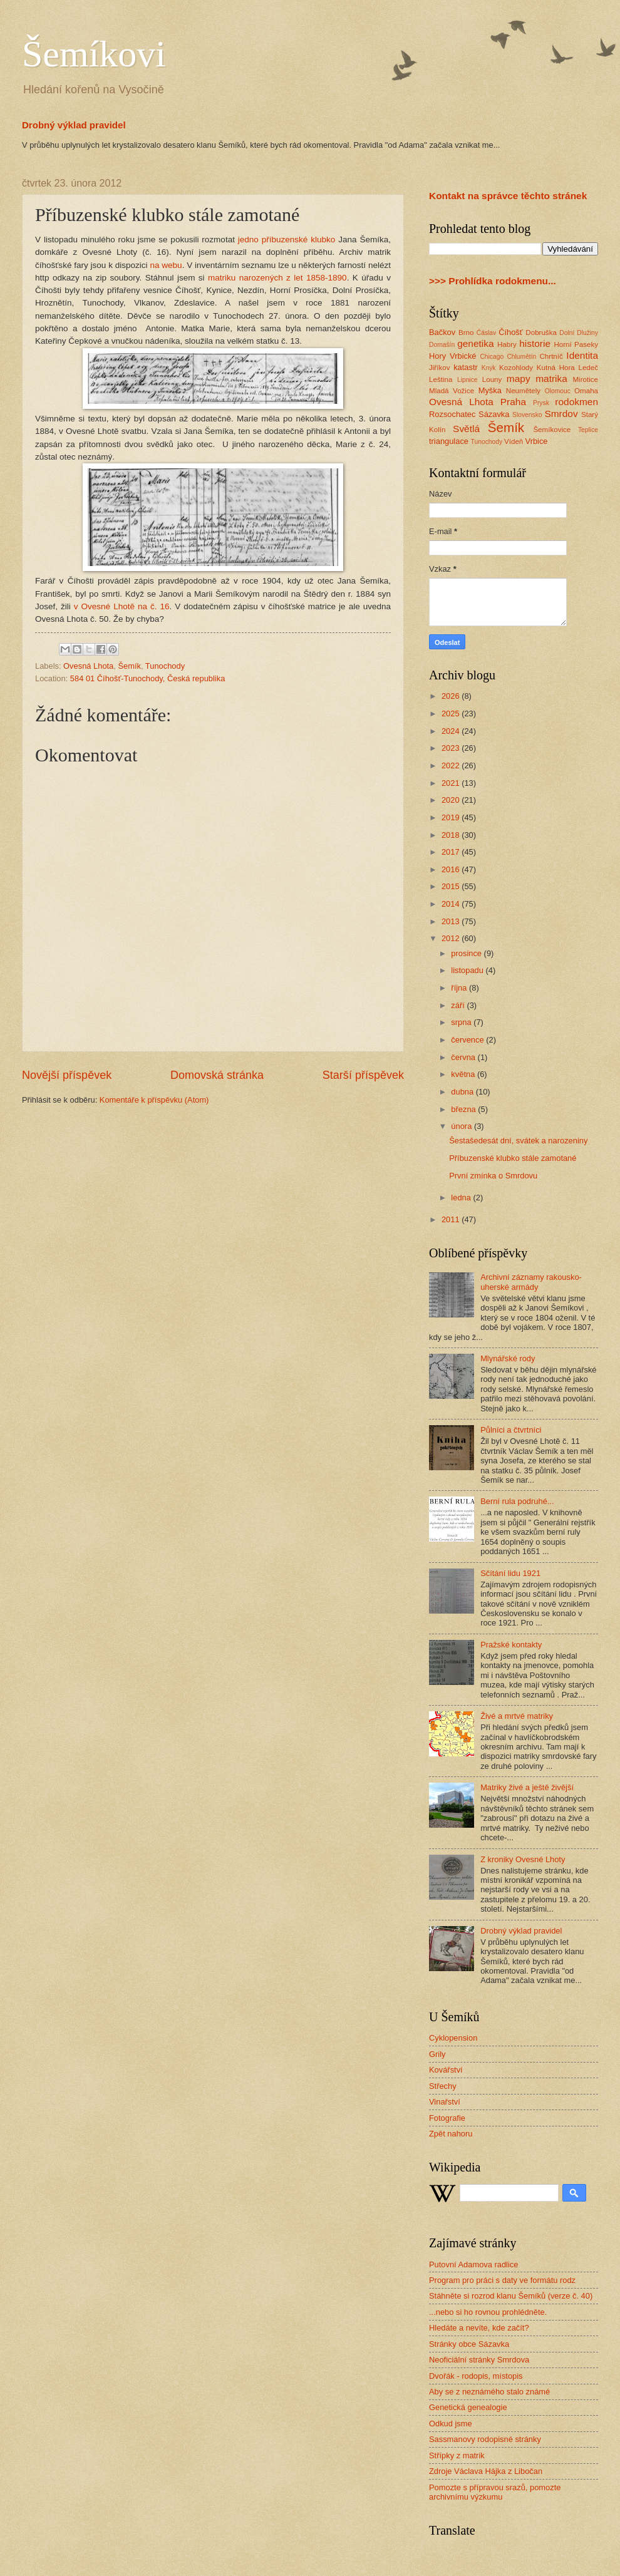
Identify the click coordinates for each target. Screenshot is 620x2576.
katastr (465, 367)
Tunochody (165, 666)
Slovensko (527, 414)
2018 (452, 835)
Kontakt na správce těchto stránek (508, 195)
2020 (452, 800)
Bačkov (442, 332)
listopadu (468, 970)
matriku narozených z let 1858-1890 (277, 277)
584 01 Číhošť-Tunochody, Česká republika (147, 678)
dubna (463, 1091)
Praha (513, 401)
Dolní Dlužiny (578, 332)
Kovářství (446, 2069)
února (462, 1126)
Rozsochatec (452, 414)
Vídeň (513, 441)
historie (534, 343)
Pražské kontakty (511, 1644)
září (459, 1005)
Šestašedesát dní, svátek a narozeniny (518, 1140)
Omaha (586, 390)
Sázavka (493, 414)
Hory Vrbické (453, 356)
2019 (452, 817)
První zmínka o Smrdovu (493, 1175)
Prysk (541, 402)
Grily (437, 2054)
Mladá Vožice (451, 390)
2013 (452, 921)
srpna (462, 1022)
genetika (475, 343)
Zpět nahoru (450, 2133)
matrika (551, 378)
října (460, 987)
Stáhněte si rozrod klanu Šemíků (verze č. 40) (510, 2295)
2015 (452, 886)
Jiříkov (439, 367)
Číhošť (510, 332)
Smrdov (560, 413)
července (468, 1039)
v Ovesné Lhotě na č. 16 (122, 606)
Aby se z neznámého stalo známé (489, 2391)
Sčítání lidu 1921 (510, 1573)
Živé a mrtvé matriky (516, 1716)
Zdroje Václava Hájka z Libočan (485, 2471)
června (464, 1057)
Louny (492, 379)
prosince (467, 953)
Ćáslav (486, 332)
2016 (452, 869)
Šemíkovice (552, 429)
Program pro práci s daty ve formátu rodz (502, 2280)
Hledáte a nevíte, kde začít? (479, 2327)
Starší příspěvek (363, 1075)
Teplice (588, 429)
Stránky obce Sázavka (469, 2344)
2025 (452, 713)
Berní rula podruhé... (517, 1501)
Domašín (442, 344)
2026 (452, 696)
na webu (166, 265)
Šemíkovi (94, 54)
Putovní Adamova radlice (473, 2264)
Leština (440, 379)
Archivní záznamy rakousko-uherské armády (531, 1281)
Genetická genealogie (468, 2407)
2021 (452, 783)
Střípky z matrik (457, 2455)
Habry (507, 344)
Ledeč (588, 367)
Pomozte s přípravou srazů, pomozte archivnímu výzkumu (495, 2492)
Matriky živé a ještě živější (527, 1787)
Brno (465, 332)
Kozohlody (516, 367)
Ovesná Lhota (88, 666)
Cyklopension (453, 2038)
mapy (518, 378)
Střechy (443, 2086)
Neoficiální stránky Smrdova (479, 2359)
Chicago (492, 356)
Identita (582, 355)
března (464, 1109)
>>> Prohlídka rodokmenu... (492, 281)
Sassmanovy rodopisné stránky (485, 2439)
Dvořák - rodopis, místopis (476, 2376)
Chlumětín (521, 356)
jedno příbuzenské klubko (287, 239)
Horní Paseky (576, 344)
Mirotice (585, 379)
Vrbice (536, 441)
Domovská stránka (217, 1075)
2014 (452, 904)
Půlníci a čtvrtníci (510, 1430)
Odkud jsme (450, 2423)
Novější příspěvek (66, 1075)
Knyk (489, 367)
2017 (452, 852)
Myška (490, 390)
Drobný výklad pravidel (74, 125)
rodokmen (576, 401)
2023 (452, 748)
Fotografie (447, 2118)
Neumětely (523, 390)
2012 (452, 938)
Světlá (466, 428)
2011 (452, 1219)
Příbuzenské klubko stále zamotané (512, 1158)
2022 (452, 765)
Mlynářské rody (507, 1358)
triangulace (448, 441)
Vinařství (444, 2101)
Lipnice (467, 379)
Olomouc (558, 391)
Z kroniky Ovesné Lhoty (522, 1859)
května (464, 1074)
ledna (462, 1197)
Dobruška (541, 332)
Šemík (129, 666)
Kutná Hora (556, 367)
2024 (452, 731)
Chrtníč (550, 356)
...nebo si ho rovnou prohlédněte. (488, 2312)
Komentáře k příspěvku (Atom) (154, 1100)
